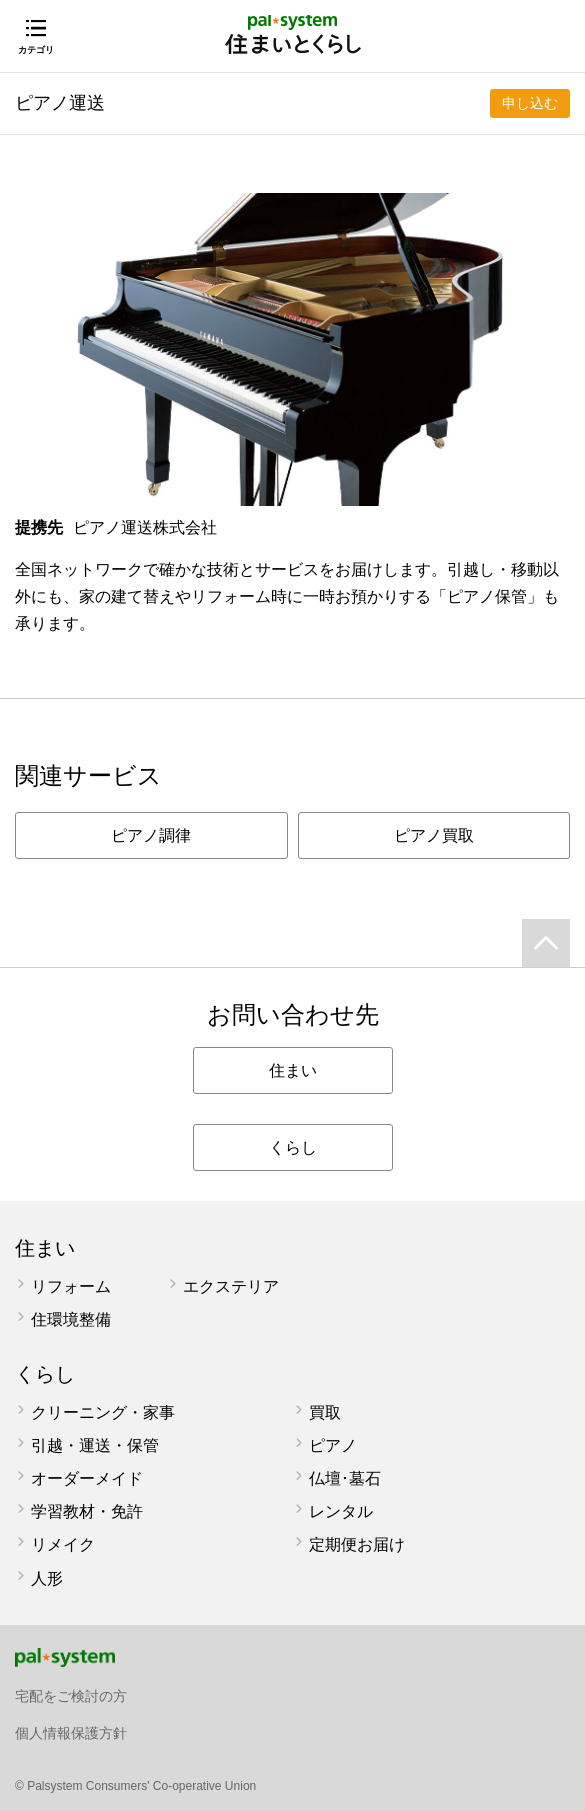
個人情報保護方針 (71, 1733)
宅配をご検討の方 (71, 1696)
